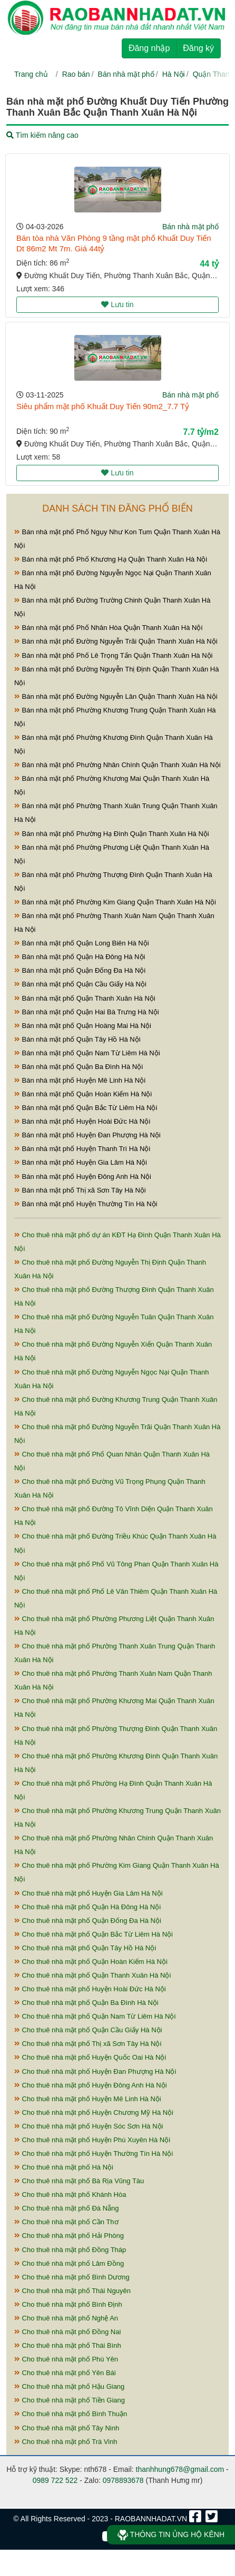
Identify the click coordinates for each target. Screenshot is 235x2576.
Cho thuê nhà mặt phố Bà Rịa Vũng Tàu (79, 2181)
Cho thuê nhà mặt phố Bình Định (68, 2304)
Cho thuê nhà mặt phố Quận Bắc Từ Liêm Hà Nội (93, 1934)
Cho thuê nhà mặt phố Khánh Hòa (70, 2194)
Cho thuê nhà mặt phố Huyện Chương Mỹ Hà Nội (93, 2112)
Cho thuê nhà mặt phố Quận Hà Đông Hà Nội (87, 1907)
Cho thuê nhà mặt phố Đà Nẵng (66, 2208)
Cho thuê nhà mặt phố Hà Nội (63, 2167)
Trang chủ (31, 74)
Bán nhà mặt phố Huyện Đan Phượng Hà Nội (87, 1135)
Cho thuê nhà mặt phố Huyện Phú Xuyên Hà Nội (92, 2140)
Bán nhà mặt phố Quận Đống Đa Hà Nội (79, 970)
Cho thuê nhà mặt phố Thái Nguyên (72, 2291)
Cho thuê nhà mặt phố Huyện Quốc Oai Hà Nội (90, 2057)
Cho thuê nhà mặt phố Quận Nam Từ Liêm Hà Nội (94, 2016)
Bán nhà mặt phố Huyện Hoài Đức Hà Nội (82, 1121)
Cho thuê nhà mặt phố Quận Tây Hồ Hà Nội (85, 1948)
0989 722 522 (55, 2480)
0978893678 (123, 2480)
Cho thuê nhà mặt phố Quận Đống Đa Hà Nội (87, 1921)
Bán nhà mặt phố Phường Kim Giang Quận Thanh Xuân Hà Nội (115, 902)
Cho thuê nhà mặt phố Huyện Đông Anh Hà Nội (90, 2085)
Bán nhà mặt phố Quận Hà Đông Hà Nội (79, 957)
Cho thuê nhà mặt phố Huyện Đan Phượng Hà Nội (95, 2071)
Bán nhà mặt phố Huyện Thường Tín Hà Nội (85, 1204)
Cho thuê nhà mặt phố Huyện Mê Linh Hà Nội (87, 2099)
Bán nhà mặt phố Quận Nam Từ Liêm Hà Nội (87, 1053)
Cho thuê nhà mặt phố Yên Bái (65, 2373)
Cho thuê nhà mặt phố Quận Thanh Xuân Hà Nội (92, 1975)
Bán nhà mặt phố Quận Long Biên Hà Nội (81, 943)
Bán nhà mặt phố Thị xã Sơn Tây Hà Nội (80, 1190)
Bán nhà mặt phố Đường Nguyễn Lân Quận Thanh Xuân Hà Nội (116, 696)
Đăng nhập (149, 48)
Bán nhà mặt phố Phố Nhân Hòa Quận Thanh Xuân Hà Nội (108, 628)
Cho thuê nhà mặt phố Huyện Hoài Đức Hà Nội (90, 1989)
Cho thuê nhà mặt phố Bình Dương (72, 2277)
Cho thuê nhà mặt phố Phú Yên (66, 2359)
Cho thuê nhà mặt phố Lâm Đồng (69, 2263)
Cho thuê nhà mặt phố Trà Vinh (65, 2442)
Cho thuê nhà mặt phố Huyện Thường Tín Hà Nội (93, 2153)
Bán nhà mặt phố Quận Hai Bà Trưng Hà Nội (86, 1012)
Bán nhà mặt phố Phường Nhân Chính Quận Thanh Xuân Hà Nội (117, 765)
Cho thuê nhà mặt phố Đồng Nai (67, 2332)
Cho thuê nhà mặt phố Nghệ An (66, 2318)
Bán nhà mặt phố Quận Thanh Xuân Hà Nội (84, 998)
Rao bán (76, 74)
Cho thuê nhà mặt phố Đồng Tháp (70, 2250)
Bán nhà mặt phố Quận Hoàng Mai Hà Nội (82, 1026)
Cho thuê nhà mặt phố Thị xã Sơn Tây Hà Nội (87, 2044)
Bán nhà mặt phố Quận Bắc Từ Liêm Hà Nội (85, 1108)
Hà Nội (173, 74)
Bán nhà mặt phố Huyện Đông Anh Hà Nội (82, 1176)
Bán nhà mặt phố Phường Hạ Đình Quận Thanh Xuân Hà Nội (111, 834)
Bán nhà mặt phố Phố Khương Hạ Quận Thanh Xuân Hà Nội (110, 559)
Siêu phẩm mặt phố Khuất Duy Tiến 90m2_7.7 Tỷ (102, 406)
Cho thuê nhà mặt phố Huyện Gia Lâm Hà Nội (88, 1893)
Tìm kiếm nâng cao (42, 135)
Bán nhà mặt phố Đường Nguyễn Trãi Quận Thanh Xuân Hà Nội (116, 641)
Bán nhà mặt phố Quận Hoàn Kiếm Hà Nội (83, 1094)
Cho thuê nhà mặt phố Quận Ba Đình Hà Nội (86, 2003)
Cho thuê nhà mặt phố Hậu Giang (69, 2386)
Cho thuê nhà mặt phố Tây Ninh (66, 2428)
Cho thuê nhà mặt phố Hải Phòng (69, 2235)
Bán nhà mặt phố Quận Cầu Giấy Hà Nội (80, 984)
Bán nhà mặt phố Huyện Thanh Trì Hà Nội (82, 1149)
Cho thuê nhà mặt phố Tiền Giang (69, 2400)
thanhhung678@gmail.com (180, 2469)
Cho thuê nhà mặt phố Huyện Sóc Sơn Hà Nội (88, 2126)
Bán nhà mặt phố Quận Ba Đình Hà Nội (78, 1067)
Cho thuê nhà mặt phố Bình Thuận (70, 2414)
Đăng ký (198, 48)
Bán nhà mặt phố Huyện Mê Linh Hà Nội (79, 1080)
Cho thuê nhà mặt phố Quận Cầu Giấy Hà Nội (88, 2030)
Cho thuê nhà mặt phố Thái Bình (67, 2345)
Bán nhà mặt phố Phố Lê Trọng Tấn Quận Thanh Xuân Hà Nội (113, 655)
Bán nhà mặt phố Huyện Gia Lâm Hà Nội (80, 1162)
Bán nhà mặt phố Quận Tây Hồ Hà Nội (77, 1039)
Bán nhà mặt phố (126, 74)
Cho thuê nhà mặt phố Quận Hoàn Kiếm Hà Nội (91, 1962)
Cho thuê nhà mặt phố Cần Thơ (66, 2222)
